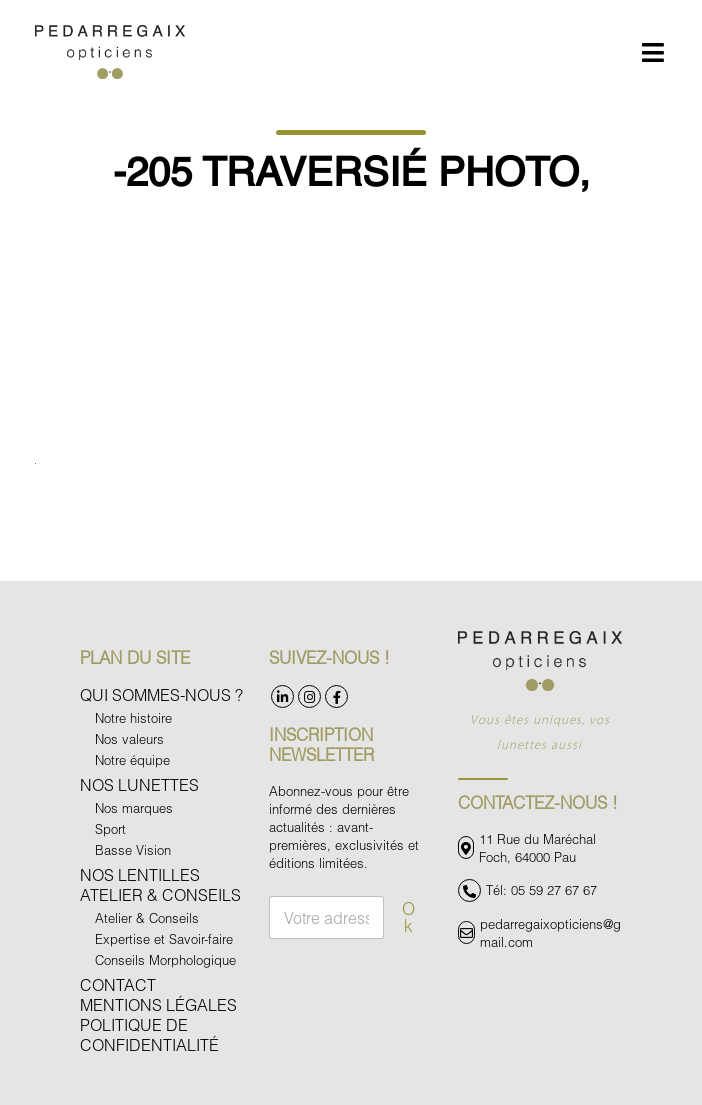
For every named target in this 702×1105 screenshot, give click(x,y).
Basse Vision (133, 850)
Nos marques (134, 808)
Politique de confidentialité (149, 1034)
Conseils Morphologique (165, 960)
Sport (110, 829)
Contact (118, 984)
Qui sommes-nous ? (161, 694)
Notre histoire (133, 718)
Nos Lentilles (140, 874)
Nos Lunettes (139, 784)
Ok (408, 917)
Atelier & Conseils (160, 894)
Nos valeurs (129, 739)
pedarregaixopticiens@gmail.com (550, 933)
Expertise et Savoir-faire (164, 939)
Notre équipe (132, 760)
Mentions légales (158, 1004)
